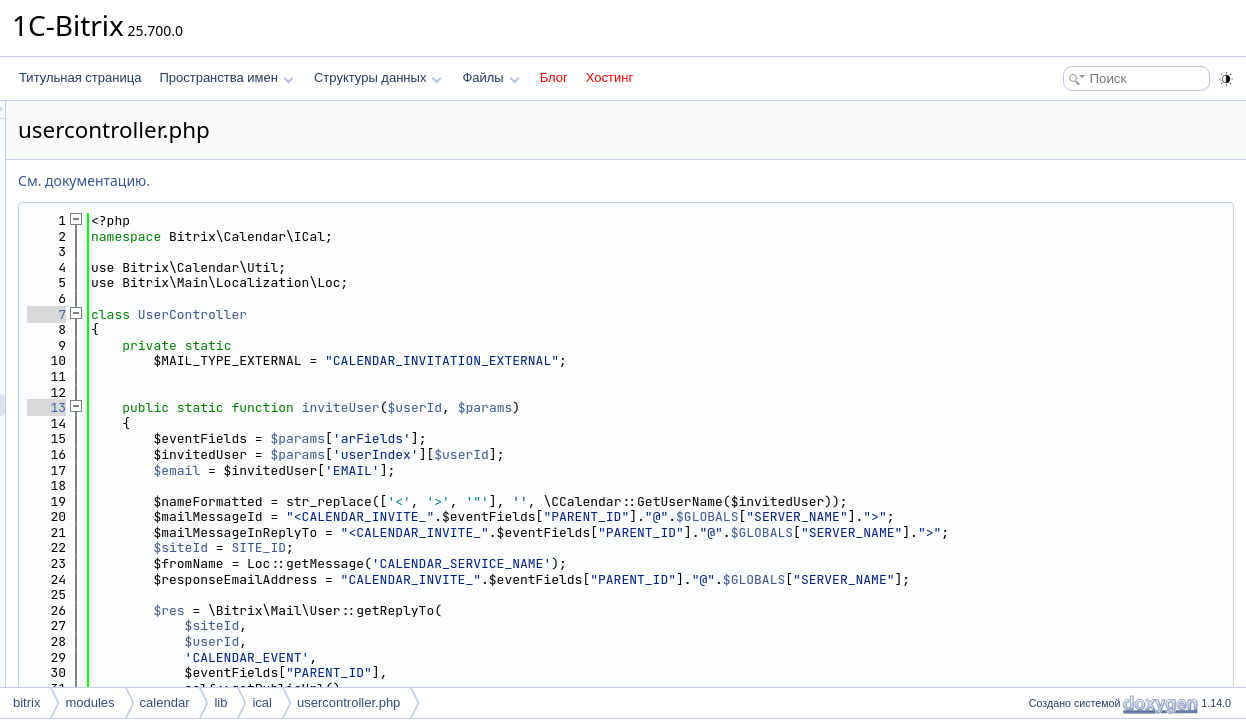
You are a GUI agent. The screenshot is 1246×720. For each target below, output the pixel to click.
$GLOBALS (957, 516)
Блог (554, 77)
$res (418, 610)
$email (426, 470)
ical (262, 702)
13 (296, 407)
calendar (165, 702)
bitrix (26, 702)
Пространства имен (226, 77)
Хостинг (609, 77)
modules (89, 702)
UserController (442, 314)
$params (735, 407)
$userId (665, 407)
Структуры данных (378, 77)
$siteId (430, 547)
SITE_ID (508, 547)
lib (220, 702)
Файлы (490, 77)
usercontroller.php (348, 702)
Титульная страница (80, 77)
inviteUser (591, 407)
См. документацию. (334, 180)
